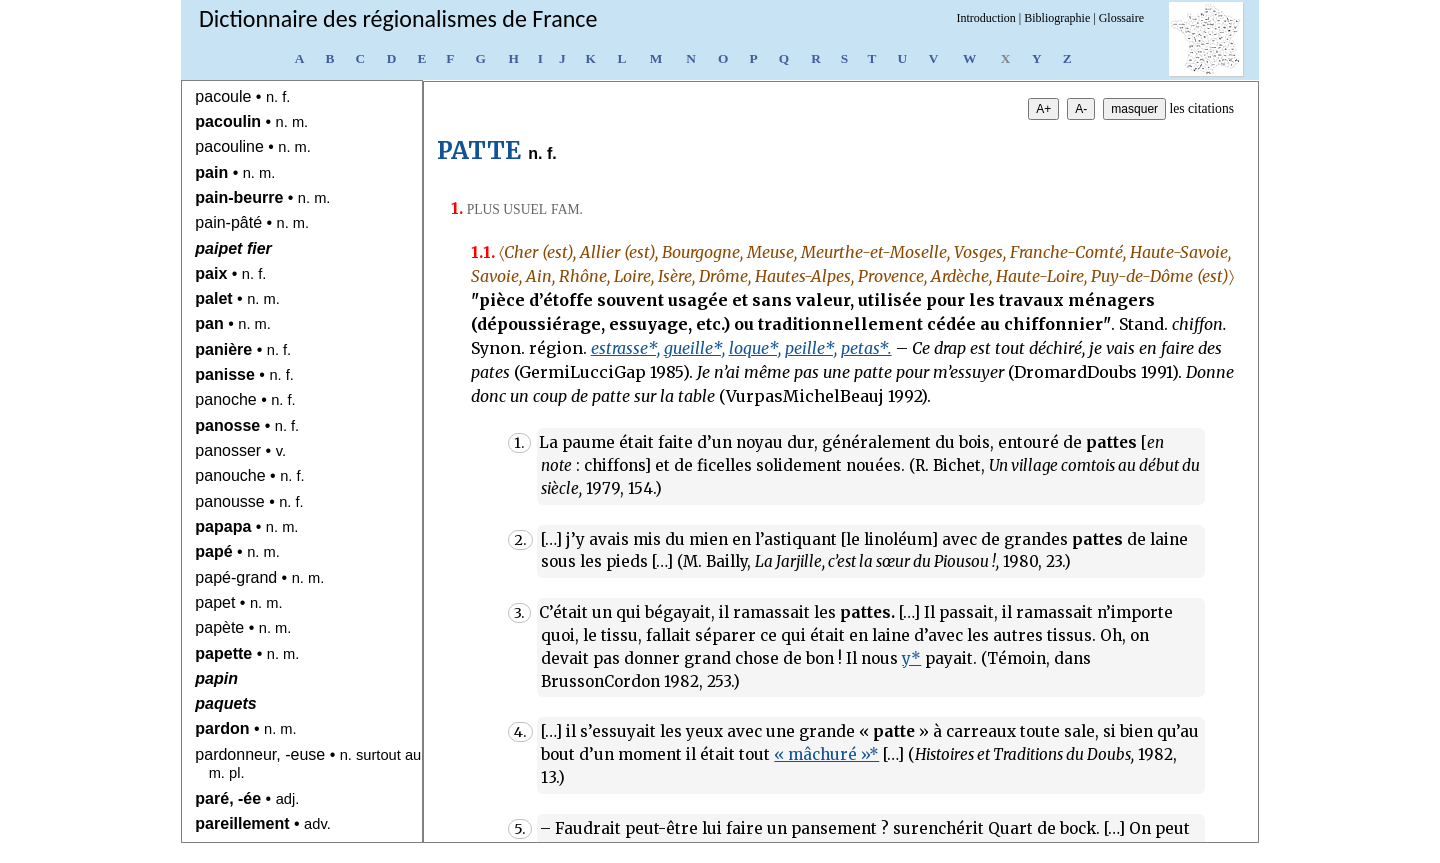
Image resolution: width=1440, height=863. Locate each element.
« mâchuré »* (826, 754)
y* (911, 658)
